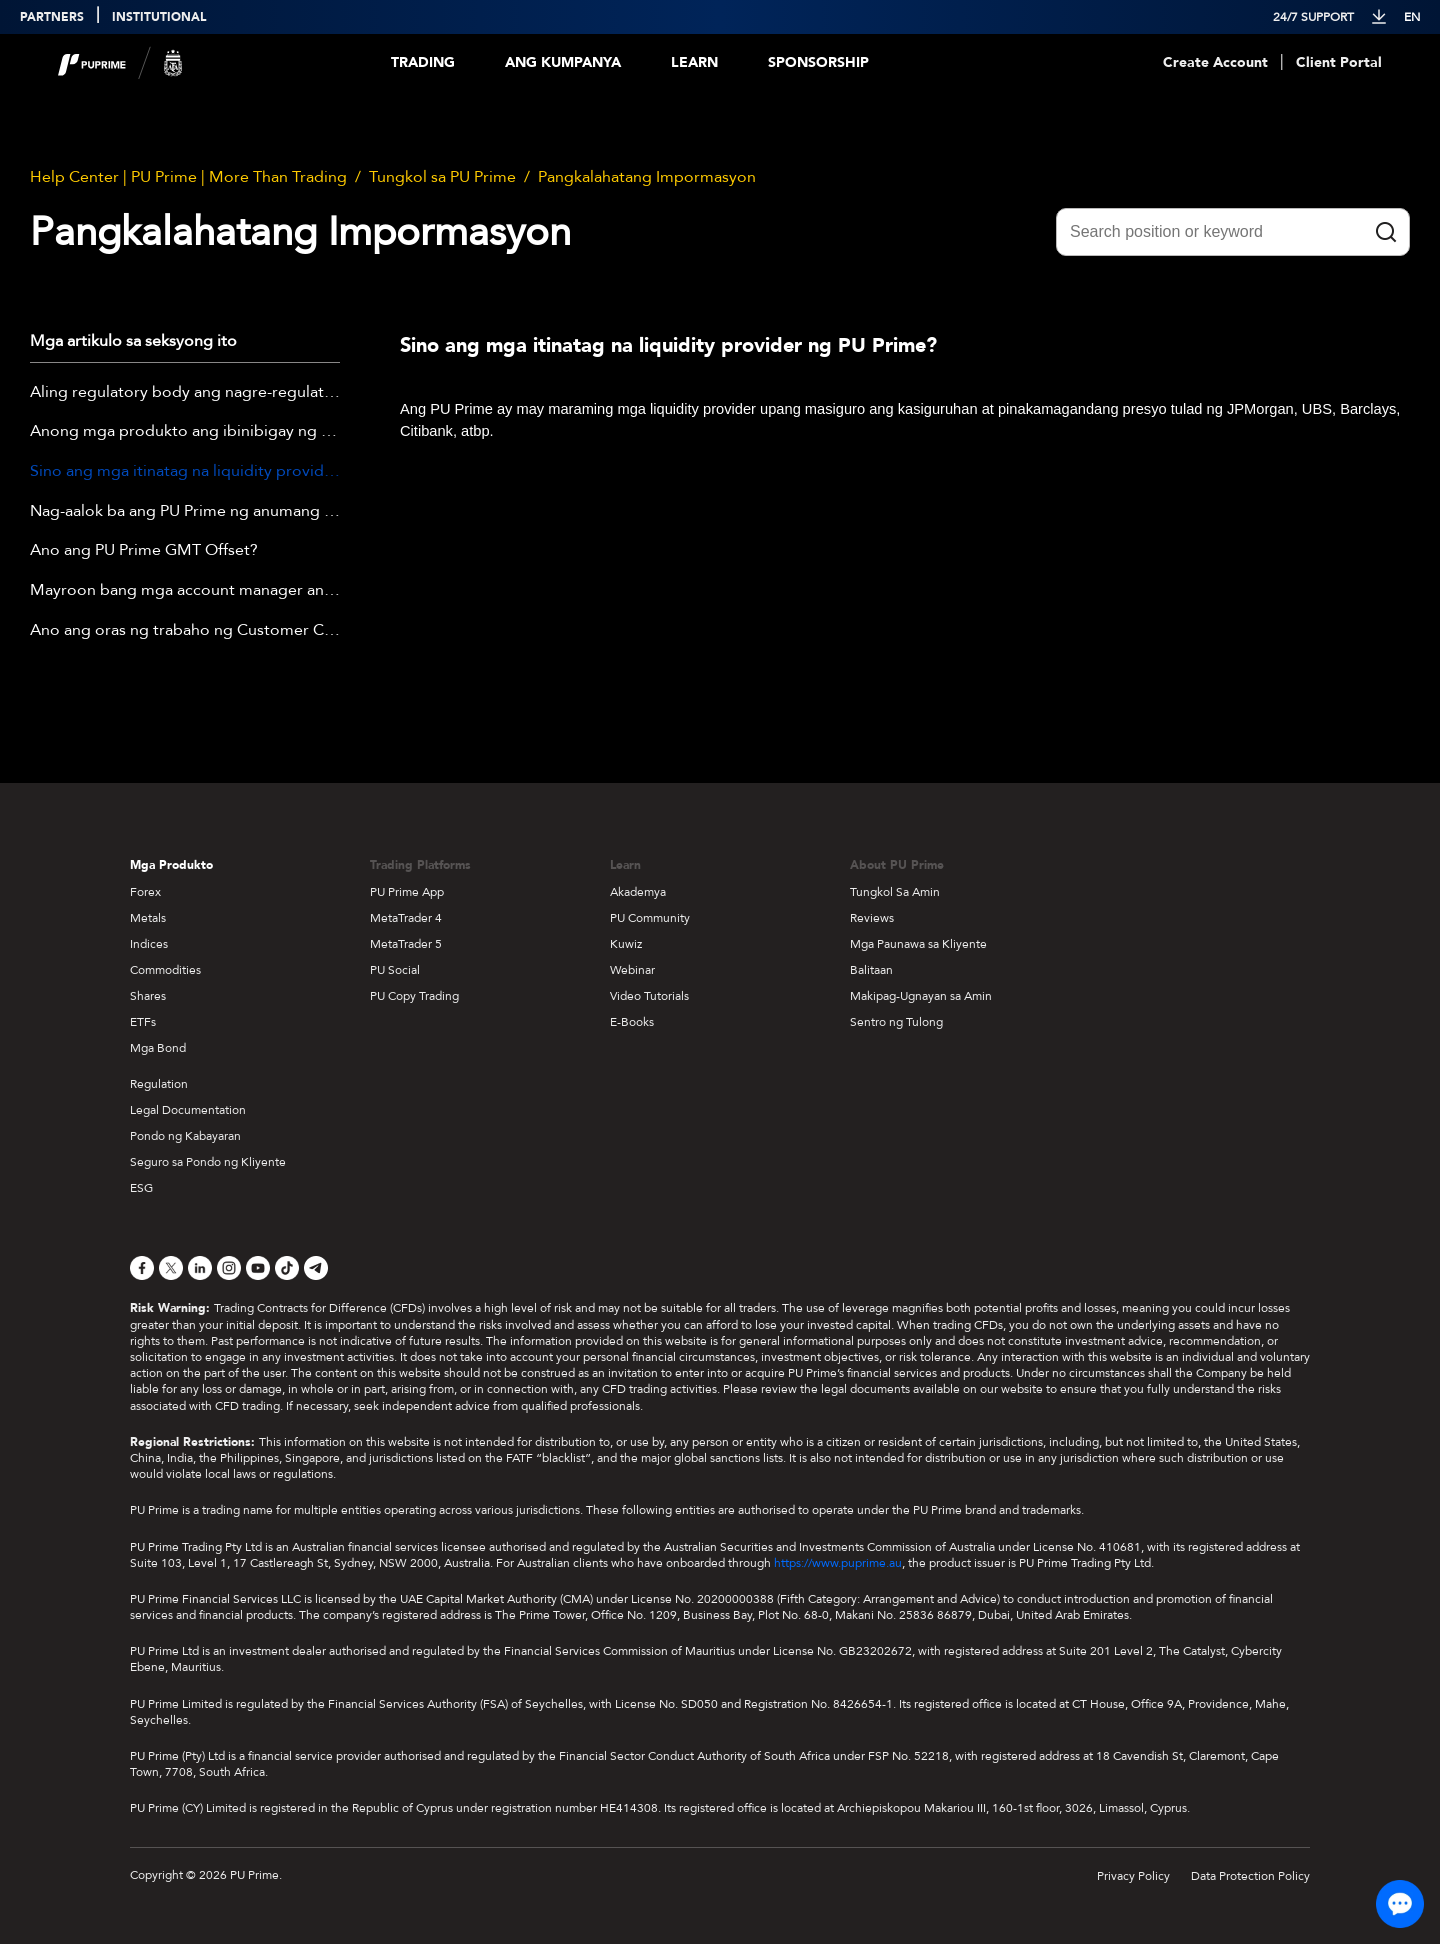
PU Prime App (407, 892)
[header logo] (120, 62)
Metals (148, 918)
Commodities (165, 970)
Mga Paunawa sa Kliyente (918, 944)
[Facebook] (142, 1268)
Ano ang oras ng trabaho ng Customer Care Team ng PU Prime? (185, 631)
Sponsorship (818, 62)
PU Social (395, 970)
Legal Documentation (188, 1110)
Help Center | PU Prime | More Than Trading (188, 177)
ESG (141, 1188)
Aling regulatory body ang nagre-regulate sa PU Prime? (185, 393)
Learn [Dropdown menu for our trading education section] (694, 62)
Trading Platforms (420, 865)
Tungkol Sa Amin (895, 892)
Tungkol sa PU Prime (442, 177)
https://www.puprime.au (838, 1563)
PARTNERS (52, 17)
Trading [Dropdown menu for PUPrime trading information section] (423, 62)
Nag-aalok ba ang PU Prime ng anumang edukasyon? (185, 512)
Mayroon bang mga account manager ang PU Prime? (185, 591)
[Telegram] (316, 1268)
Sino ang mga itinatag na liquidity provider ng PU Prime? (185, 472)
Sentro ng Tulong (896, 1022)
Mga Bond (158, 1048)
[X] (171, 1268)
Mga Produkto (171, 865)
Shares (148, 996)
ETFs (143, 1022)
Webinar (632, 970)
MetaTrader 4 (406, 918)
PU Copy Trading (414, 996)
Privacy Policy (1133, 1876)
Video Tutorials (649, 996)
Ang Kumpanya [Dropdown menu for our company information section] (563, 62)
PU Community (650, 918)
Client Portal (1339, 62)
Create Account (1215, 62)
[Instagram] (229, 1268)
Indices (149, 944)
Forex (145, 892)
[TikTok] (287, 1268)
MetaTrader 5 (406, 944)
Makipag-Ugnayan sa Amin (921, 996)
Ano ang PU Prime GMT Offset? (144, 551)
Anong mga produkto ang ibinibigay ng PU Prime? (185, 432)
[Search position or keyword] (1233, 232)
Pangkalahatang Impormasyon (647, 177)
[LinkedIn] (200, 1268)
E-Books (632, 1022)
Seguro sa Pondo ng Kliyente (208, 1162)
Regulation (159, 1084)
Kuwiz (626, 944)
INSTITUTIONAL (159, 17)
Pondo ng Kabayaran (185, 1136)
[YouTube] (258, 1268)
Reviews (872, 918)
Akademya (638, 892)
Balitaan (871, 970)
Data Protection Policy (1250, 1876)
